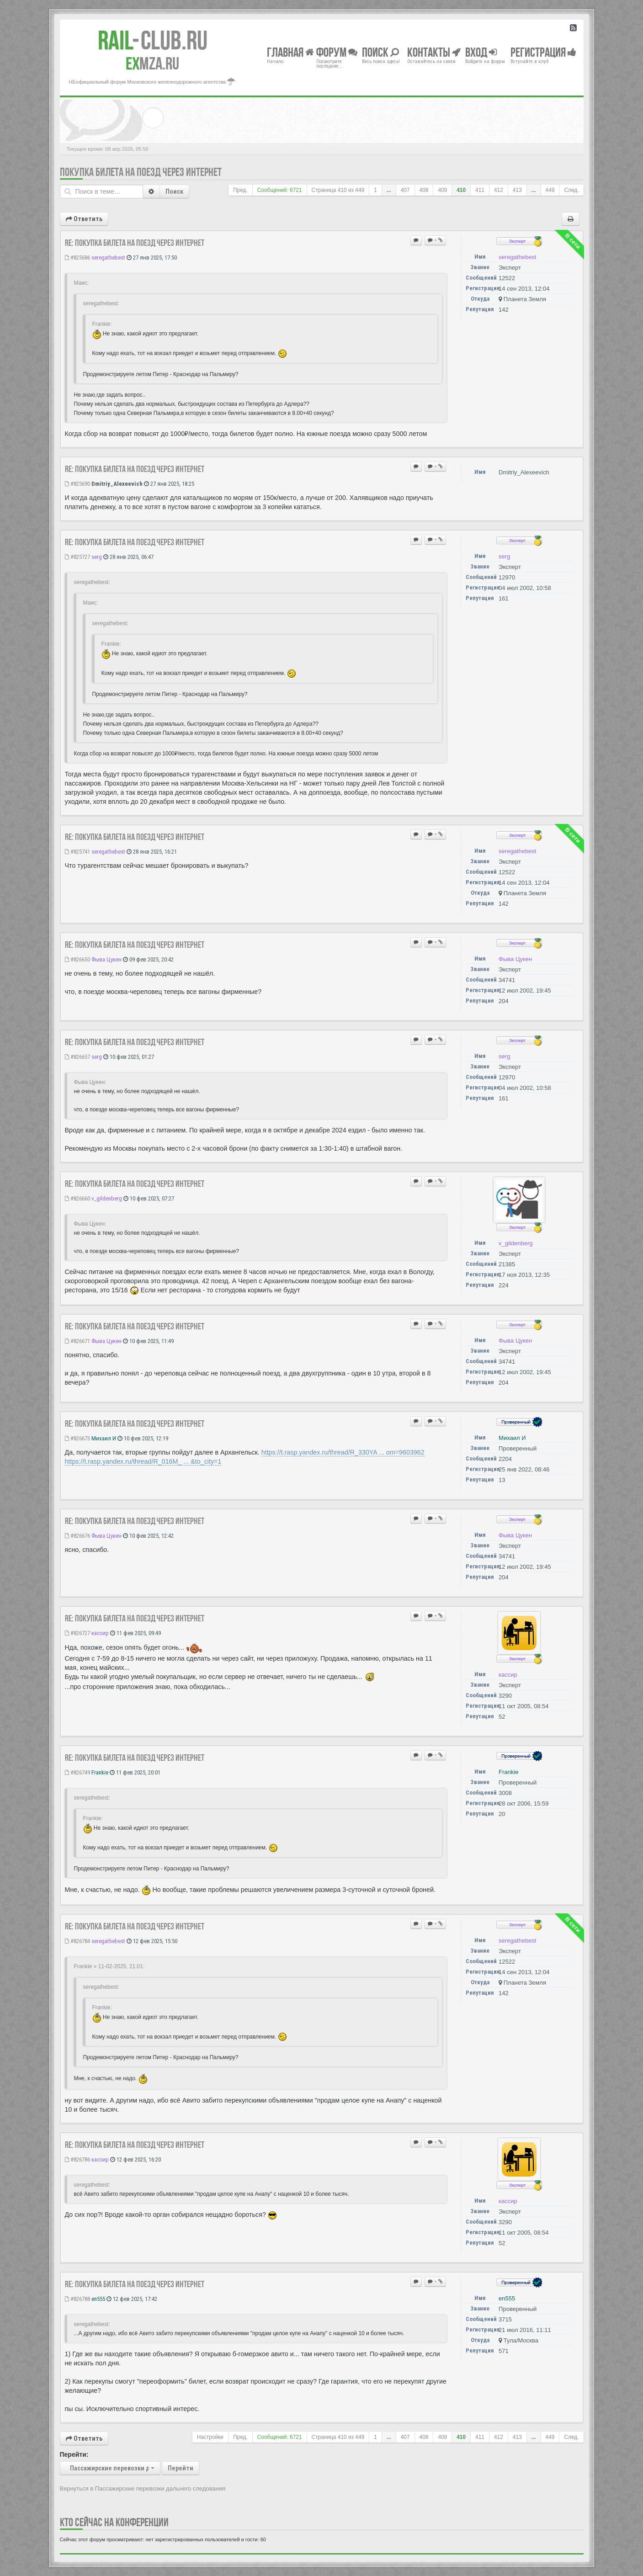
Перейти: (74, 2454)
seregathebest (108, 257)
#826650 (77, 959)
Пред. (240, 190)
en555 (98, 2298)
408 (424, 190)
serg (96, 556)
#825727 (77, 556)
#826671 (77, 1341)
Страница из (338, 190)
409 (442, 190)
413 (517, 190)
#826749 (77, 1772)
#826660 (77, 1198)
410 (461, 190)
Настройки (210, 2437)
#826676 (77, 1535)
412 (498, 190)
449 (550, 190)
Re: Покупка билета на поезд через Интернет (134, 243)
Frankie (99, 1772)
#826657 (77, 1056)
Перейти (180, 2468)
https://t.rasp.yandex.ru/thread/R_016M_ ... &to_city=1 (143, 1461)
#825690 (77, 483)
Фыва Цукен (106, 959)
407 (405, 190)
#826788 (77, 2298)
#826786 (77, 2159)
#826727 (77, 1633)
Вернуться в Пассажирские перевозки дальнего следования (143, 2488)
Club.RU (152, 40)
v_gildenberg (106, 1198)
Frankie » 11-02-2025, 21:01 (108, 1966)
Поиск (174, 191)
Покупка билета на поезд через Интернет (141, 172)
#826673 (77, 1438)
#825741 (77, 851)
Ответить (84, 219)
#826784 (77, 1941)
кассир (100, 1633)
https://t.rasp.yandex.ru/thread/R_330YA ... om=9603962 (343, 1452)
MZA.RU (152, 63)
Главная (290, 52)
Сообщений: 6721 (279, 190)
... (389, 190)
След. (571, 190)
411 (479, 190)
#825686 (77, 257)
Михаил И (103, 1438)
